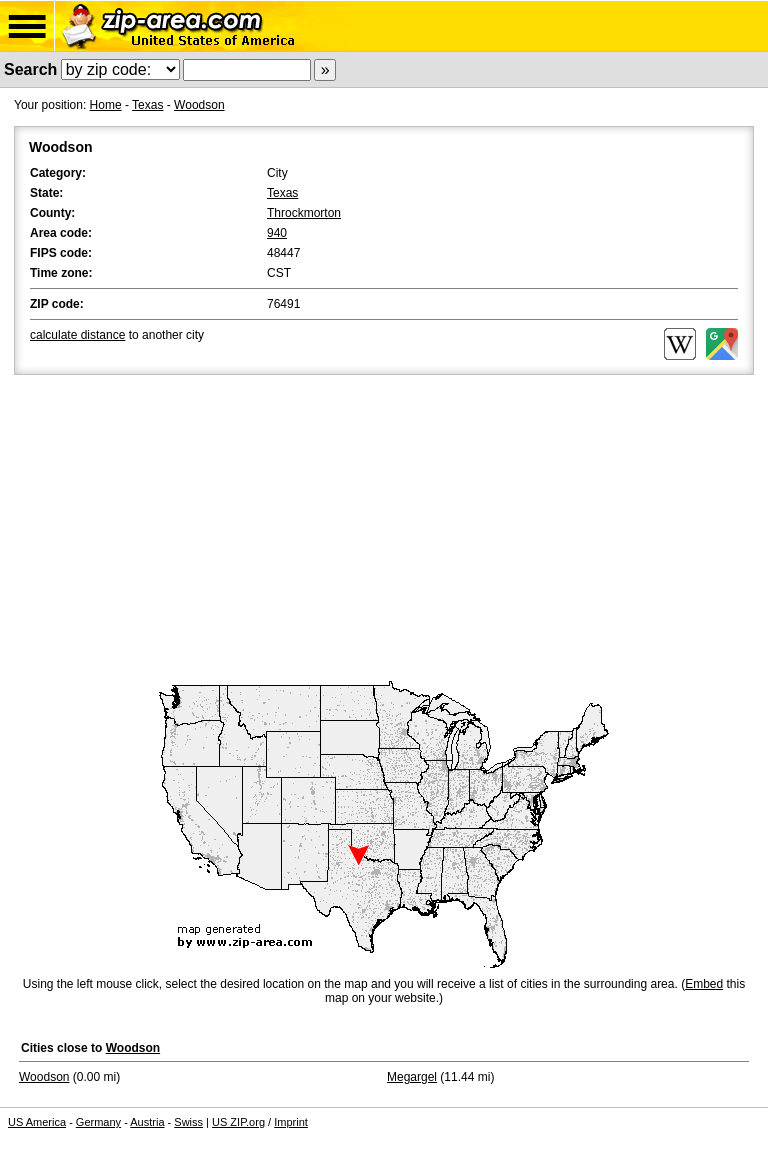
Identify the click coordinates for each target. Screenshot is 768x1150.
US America (37, 1122)
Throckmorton (304, 213)
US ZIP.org (238, 1122)
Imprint (291, 1122)
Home (106, 105)
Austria (147, 1122)
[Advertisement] (384, 529)
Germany (98, 1122)
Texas (147, 105)
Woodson (199, 105)
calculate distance (77, 335)
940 (277, 233)
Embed (704, 984)
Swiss (188, 1122)
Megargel (412, 1077)
